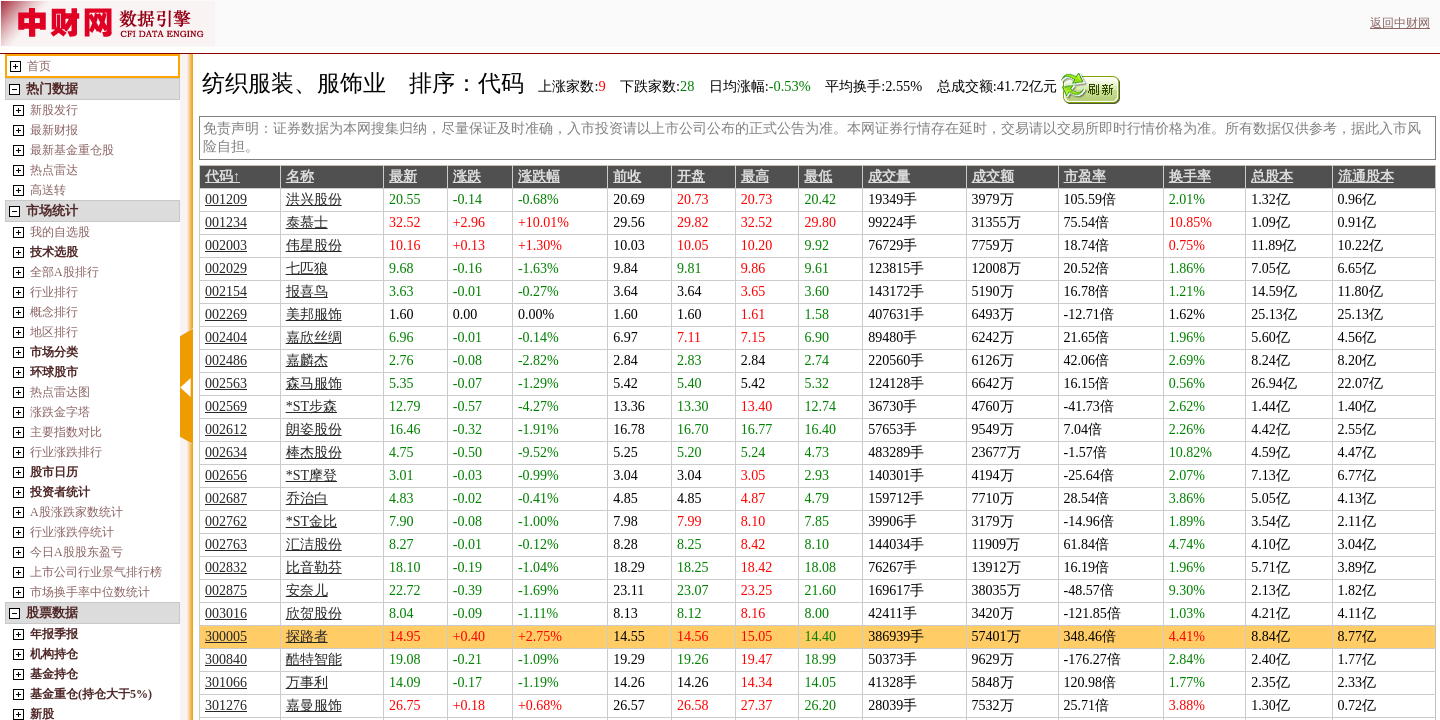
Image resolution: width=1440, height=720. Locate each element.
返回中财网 (1400, 23)
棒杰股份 (314, 452)
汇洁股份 (314, 544)
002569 (226, 406)
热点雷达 (54, 170)
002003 (226, 245)
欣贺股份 (314, 613)
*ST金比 (311, 521)
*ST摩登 (311, 475)
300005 (226, 636)
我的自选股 (60, 232)
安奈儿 (307, 590)
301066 (226, 682)
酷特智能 (314, 659)
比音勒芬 (314, 567)
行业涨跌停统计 (72, 532)
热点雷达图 (60, 392)
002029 (226, 268)
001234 (226, 222)
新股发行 (54, 110)
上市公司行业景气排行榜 (96, 572)
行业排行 (54, 292)
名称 (300, 176)
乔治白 (307, 498)
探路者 (307, 636)
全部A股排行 (64, 272)
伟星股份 (314, 245)
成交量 (889, 176)
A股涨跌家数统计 (76, 512)
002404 (226, 337)
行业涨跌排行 (66, 452)
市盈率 (1085, 176)
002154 (226, 291)
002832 (226, 567)
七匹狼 (307, 268)
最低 (818, 176)
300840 (226, 659)
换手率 (1190, 176)
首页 (39, 66)
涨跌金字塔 (60, 412)
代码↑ (222, 176)
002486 (226, 360)
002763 (226, 544)
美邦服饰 (314, 314)
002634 (226, 452)
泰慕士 (307, 222)
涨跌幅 (539, 176)
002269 (226, 314)
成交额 (993, 176)
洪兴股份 (314, 199)
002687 (226, 498)
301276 (226, 705)
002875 (226, 590)
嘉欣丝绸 (314, 337)
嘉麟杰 (307, 360)
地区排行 (54, 332)
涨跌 (467, 176)
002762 (226, 521)
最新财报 (54, 130)
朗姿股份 (314, 429)
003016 (226, 613)
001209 (226, 199)
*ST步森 (311, 406)
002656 (226, 475)
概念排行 (54, 312)
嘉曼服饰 (314, 705)
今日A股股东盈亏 (76, 552)
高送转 (48, 190)
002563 (226, 383)
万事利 (307, 682)
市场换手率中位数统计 (90, 592)
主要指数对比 (66, 432)
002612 (226, 429)
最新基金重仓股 (72, 150)
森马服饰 (314, 383)
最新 (403, 176)
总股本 (1272, 176)
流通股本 (1366, 176)
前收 (627, 176)
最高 (755, 176)
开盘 (691, 176)
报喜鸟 (307, 291)
